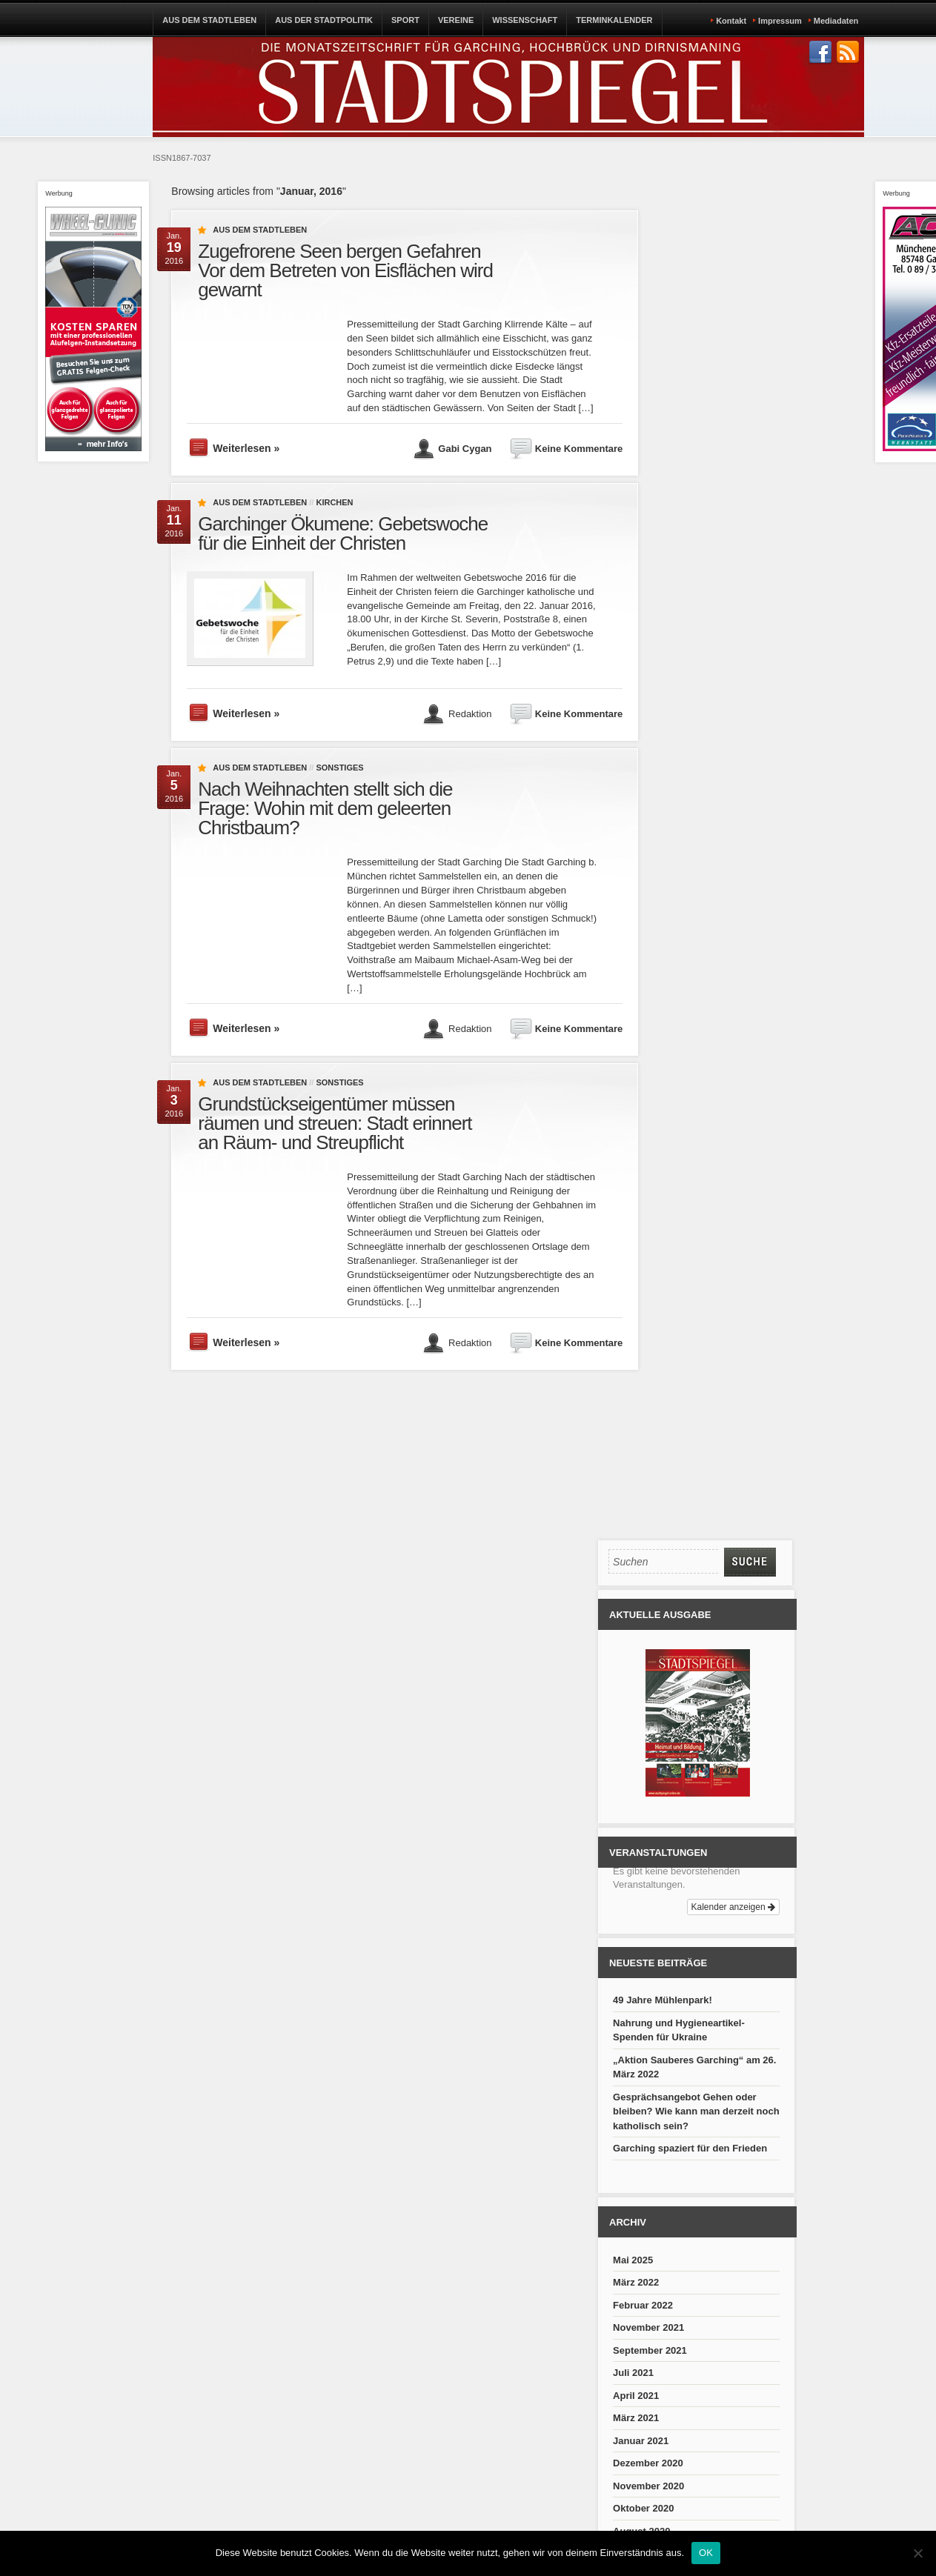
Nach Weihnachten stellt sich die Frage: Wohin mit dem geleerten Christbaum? (325, 808)
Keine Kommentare (579, 448)
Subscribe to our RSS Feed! (848, 52)
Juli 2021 (633, 2372)
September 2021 (650, 2350)
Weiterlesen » (246, 448)
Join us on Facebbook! (820, 52)
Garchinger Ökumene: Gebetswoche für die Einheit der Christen (343, 533)
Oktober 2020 (643, 2508)
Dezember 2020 (648, 2463)
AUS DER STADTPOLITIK (324, 20)
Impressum (780, 20)
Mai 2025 (633, 2260)
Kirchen (334, 502)
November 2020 (648, 2486)
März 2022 (636, 2282)
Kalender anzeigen (733, 1907)
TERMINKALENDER (614, 20)
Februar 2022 (643, 2305)
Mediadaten (836, 20)
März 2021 (636, 2417)
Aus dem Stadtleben (260, 229)
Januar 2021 (640, 2440)
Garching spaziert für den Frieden (690, 2148)
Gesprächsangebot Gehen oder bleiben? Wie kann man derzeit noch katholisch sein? (696, 2111)
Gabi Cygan (464, 448)
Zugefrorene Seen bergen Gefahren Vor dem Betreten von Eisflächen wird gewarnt (345, 270)
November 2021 (648, 2327)
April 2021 (636, 2395)
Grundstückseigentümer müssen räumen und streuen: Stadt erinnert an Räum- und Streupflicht (334, 1123)
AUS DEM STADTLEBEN (209, 20)
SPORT (405, 20)
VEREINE (456, 20)
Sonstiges (339, 767)
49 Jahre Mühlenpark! (662, 2000)
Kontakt (731, 20)
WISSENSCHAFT (524, 20)
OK (706, 2552)
